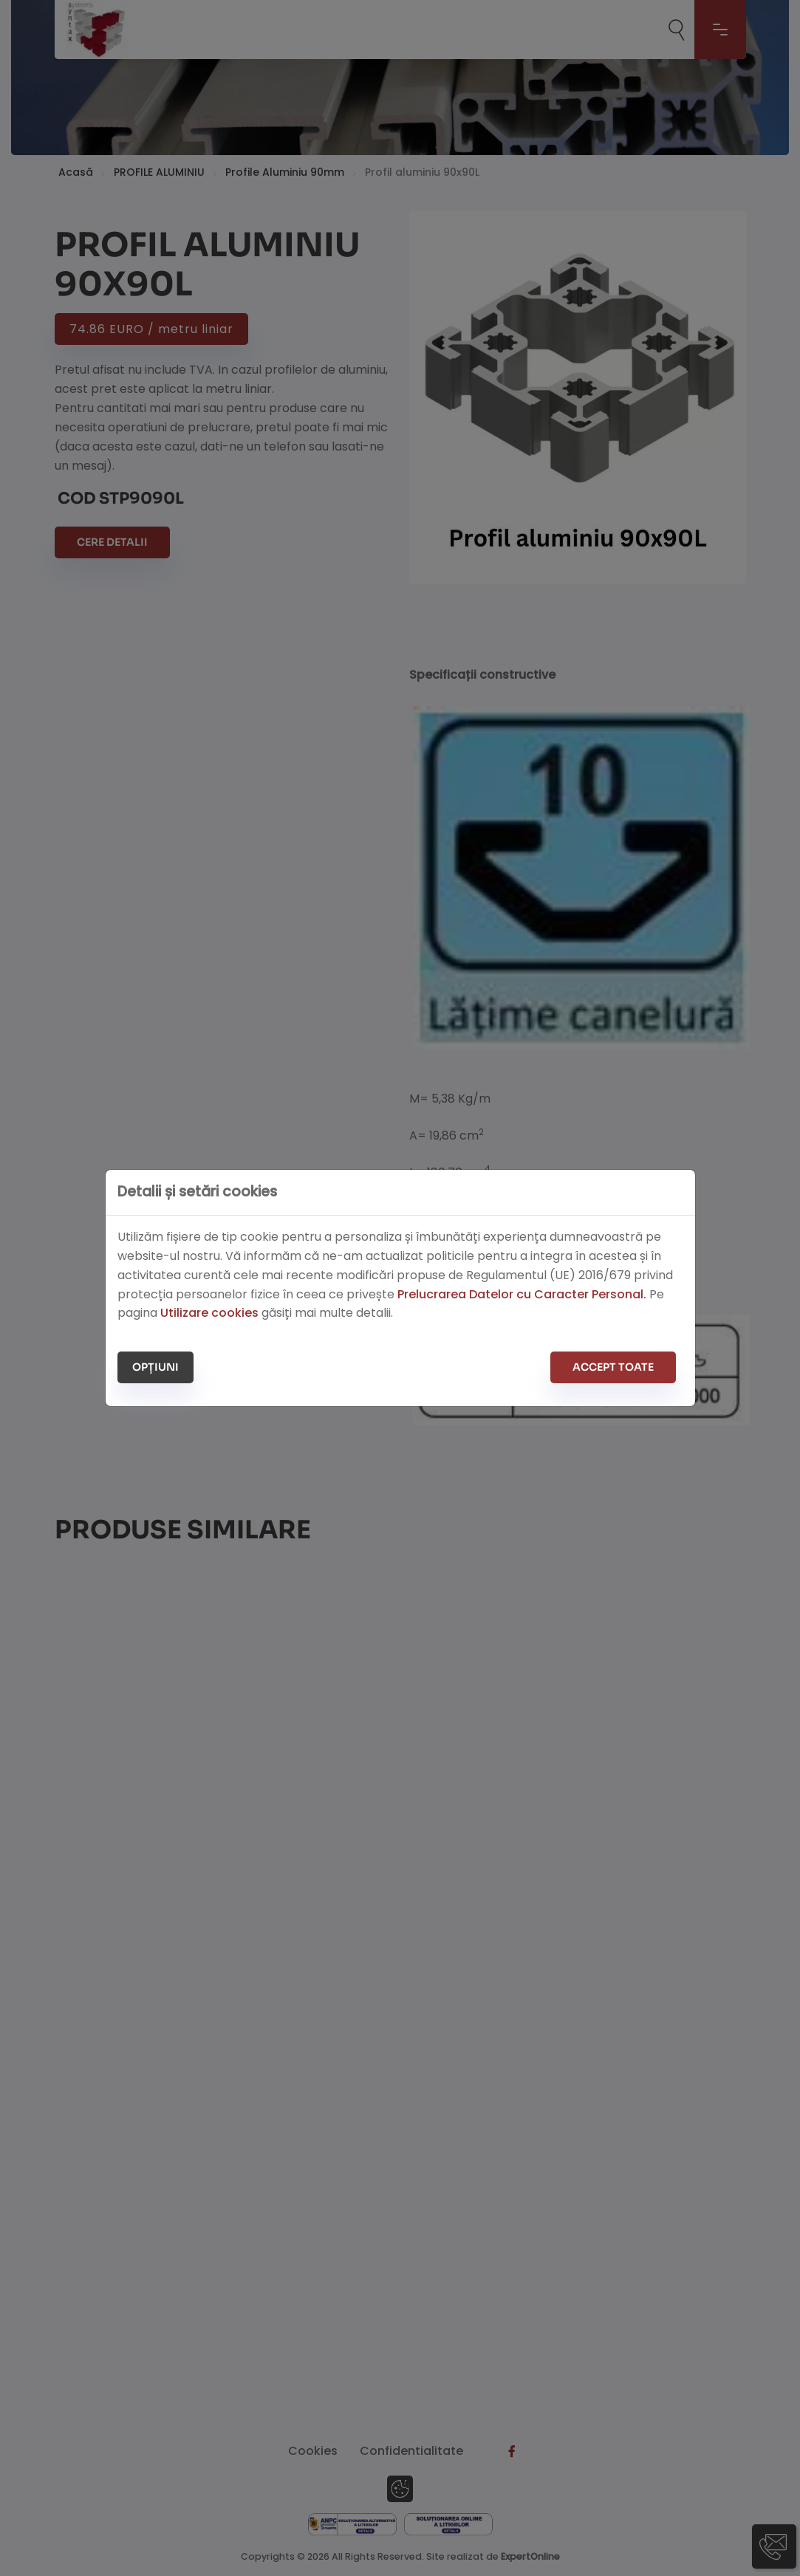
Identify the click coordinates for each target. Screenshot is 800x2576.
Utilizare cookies (209, 1312)
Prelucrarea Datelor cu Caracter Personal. (521, 1294)
